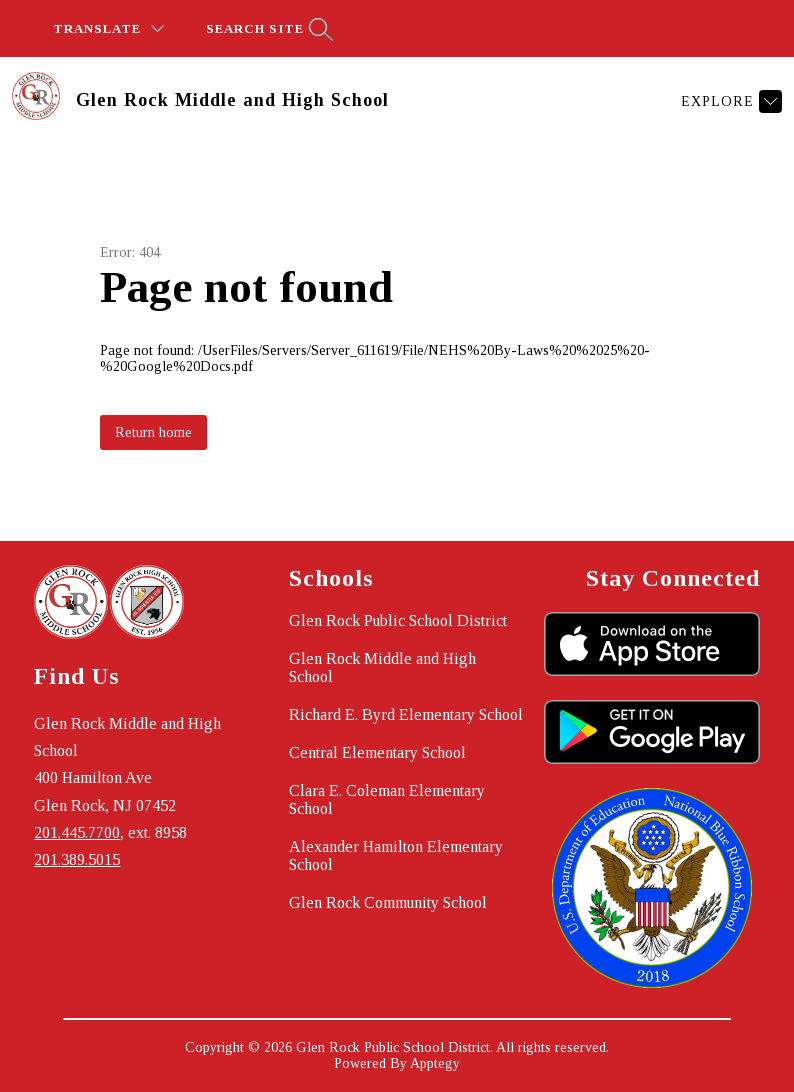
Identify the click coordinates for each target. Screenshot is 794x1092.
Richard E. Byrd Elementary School (406, 714)
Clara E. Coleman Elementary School (387, 799)
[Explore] (729, 101)
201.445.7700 (77, 832)
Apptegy (435, 1063)
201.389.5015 (77, 859)
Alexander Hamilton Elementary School (396, 855)
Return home (153, 432)
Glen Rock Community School (388, 902)
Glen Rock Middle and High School (382, 667)
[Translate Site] (108, 28)
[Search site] (267, 28)
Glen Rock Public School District (398, 620)
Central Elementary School (377, 752)
